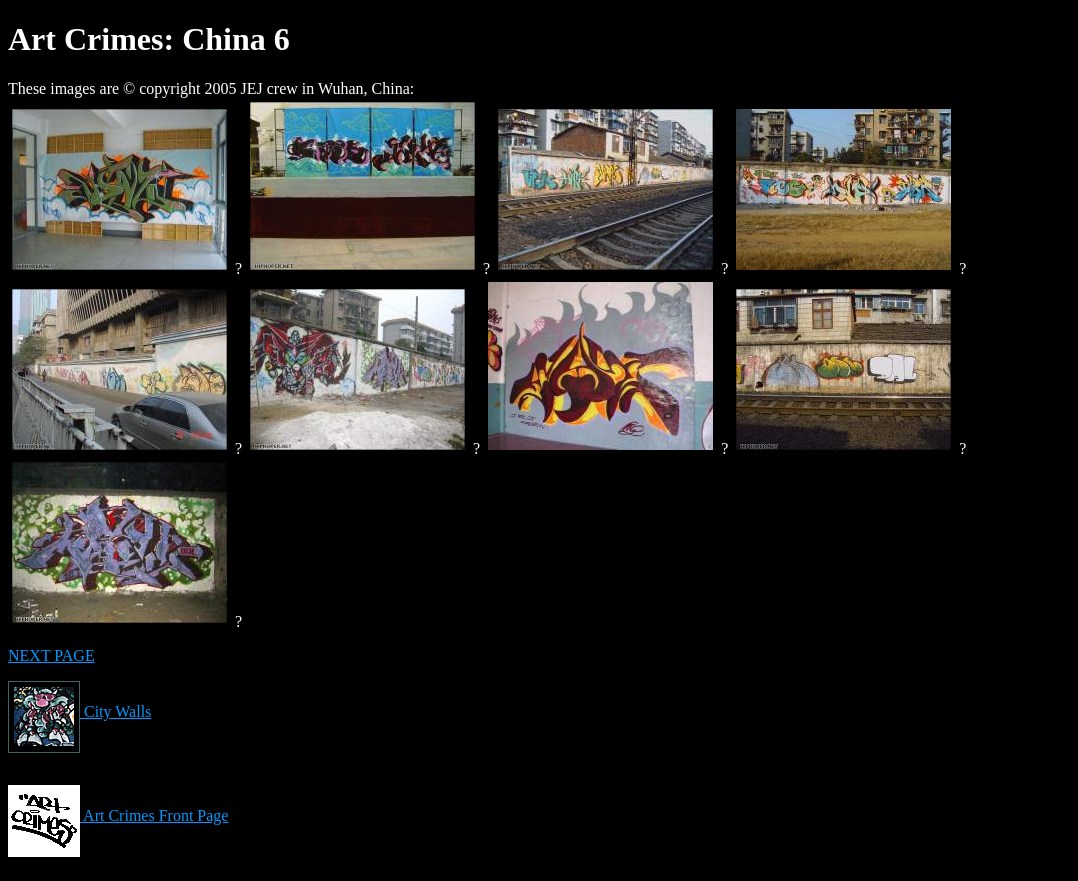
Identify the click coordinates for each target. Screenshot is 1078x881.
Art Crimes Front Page (118, 815)
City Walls (79, 711)
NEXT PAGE (51, 655)
